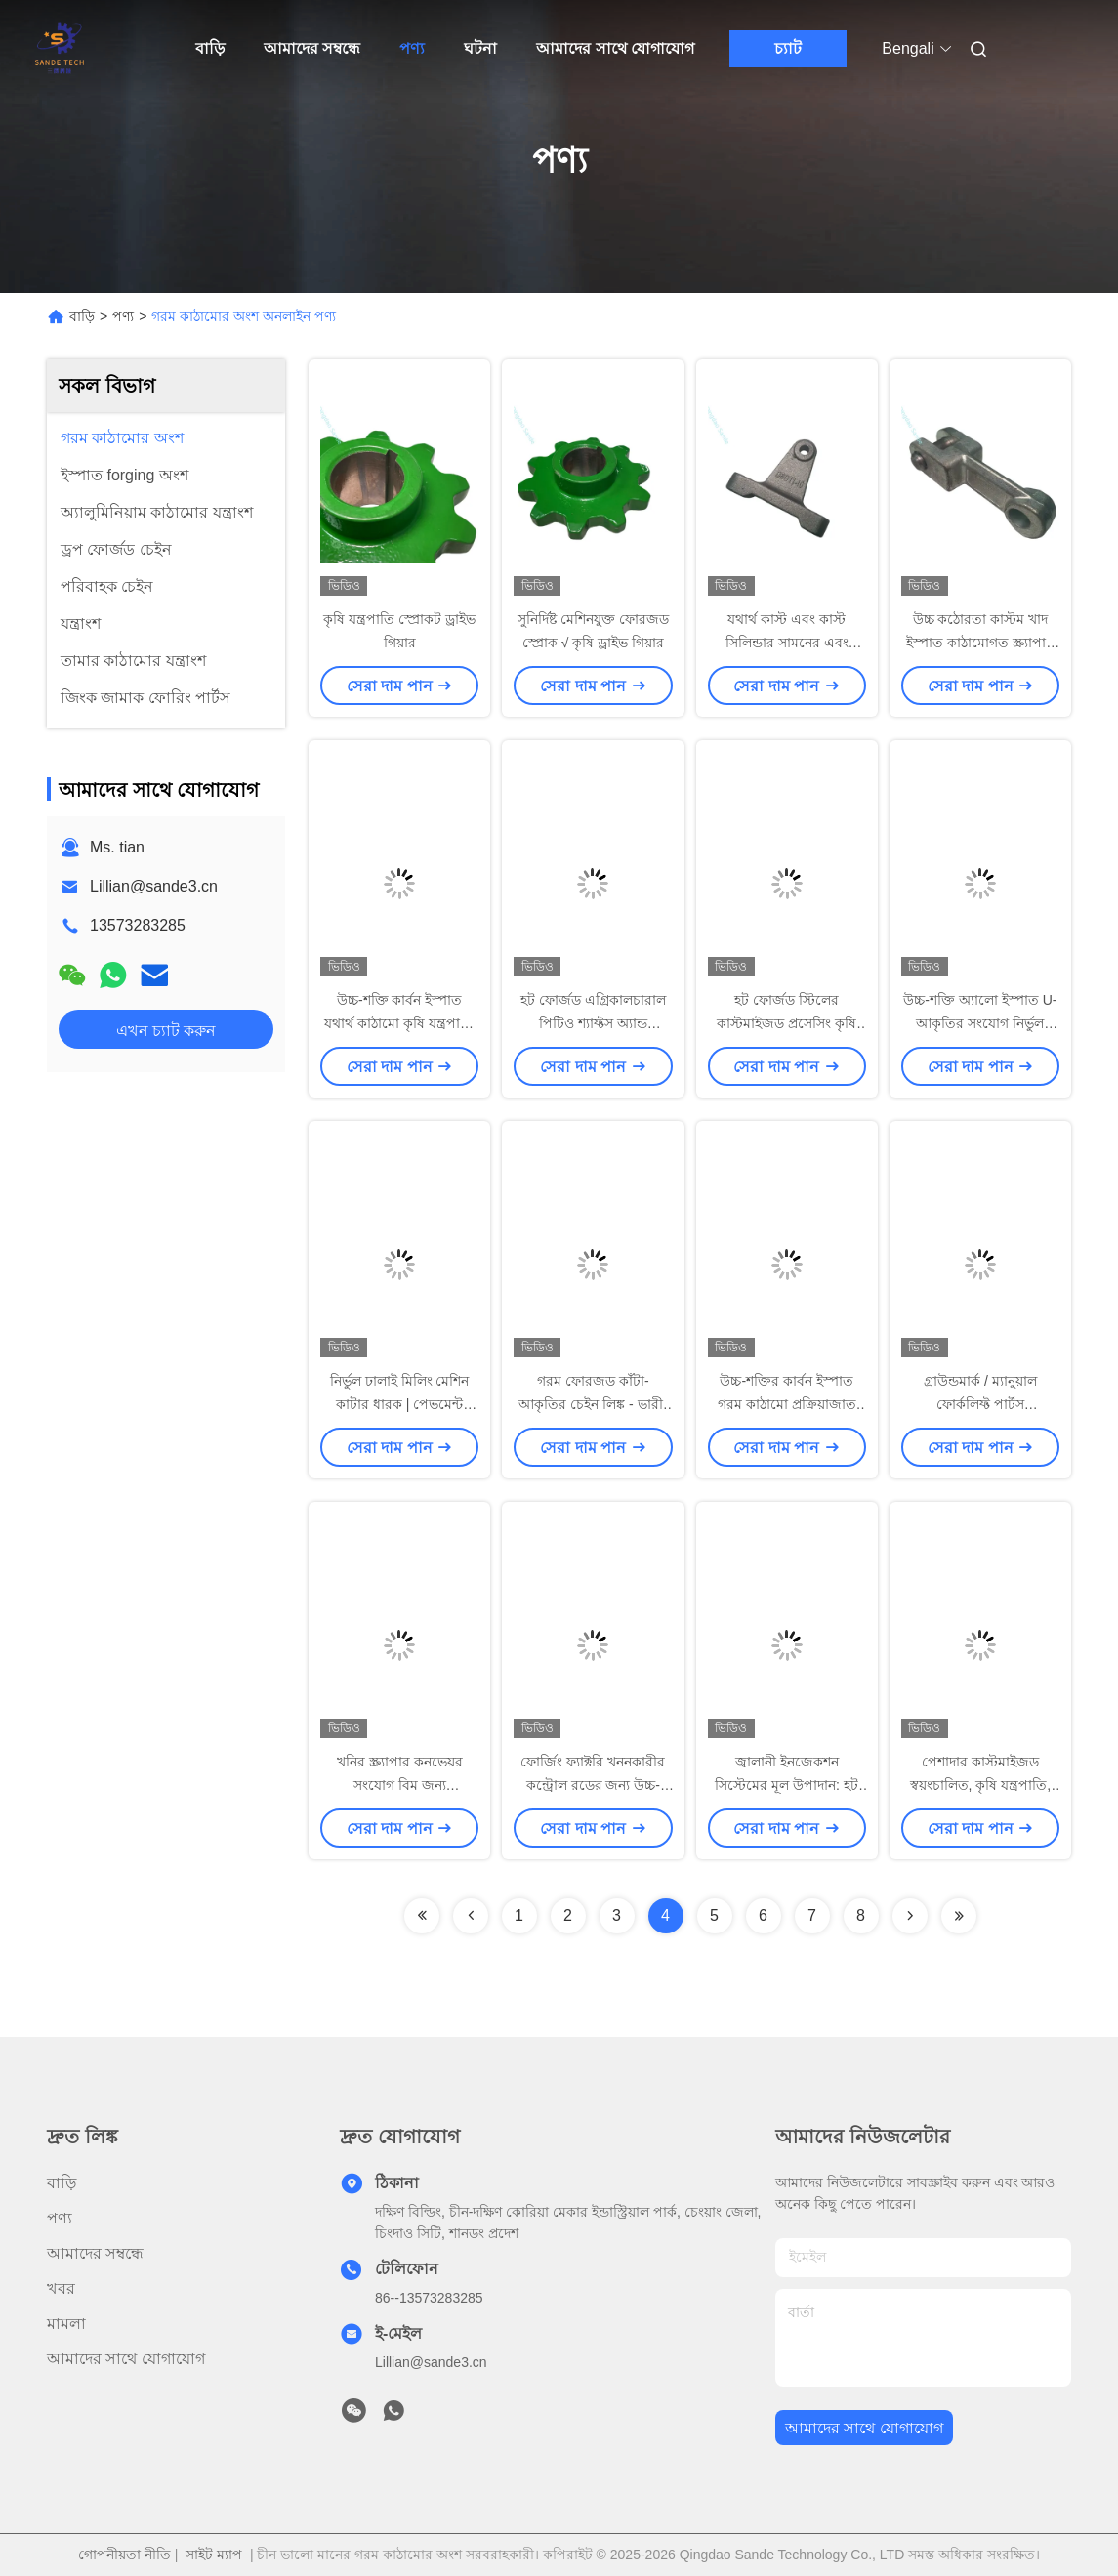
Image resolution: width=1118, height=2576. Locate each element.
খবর (61, 2288)
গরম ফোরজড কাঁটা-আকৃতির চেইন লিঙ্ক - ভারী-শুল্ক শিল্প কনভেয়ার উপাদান (593, 1404)
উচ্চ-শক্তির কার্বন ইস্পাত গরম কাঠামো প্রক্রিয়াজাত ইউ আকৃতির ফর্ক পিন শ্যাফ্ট (787, 1404)
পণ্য (412, 48)
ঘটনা (480, 48)
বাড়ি (210, 48)
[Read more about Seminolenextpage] (421, 1915)
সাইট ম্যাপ (214, 2554)
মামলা (66, 2323)
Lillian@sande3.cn (154, 886)
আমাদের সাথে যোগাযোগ (615, 48)
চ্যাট (788, 48)
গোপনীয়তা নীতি (124, 2554)
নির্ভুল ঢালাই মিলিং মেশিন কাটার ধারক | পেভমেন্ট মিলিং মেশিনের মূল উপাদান (399, 1404)
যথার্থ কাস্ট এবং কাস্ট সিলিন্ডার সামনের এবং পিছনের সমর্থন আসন (787, 642)
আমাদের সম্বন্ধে (312, 48)
